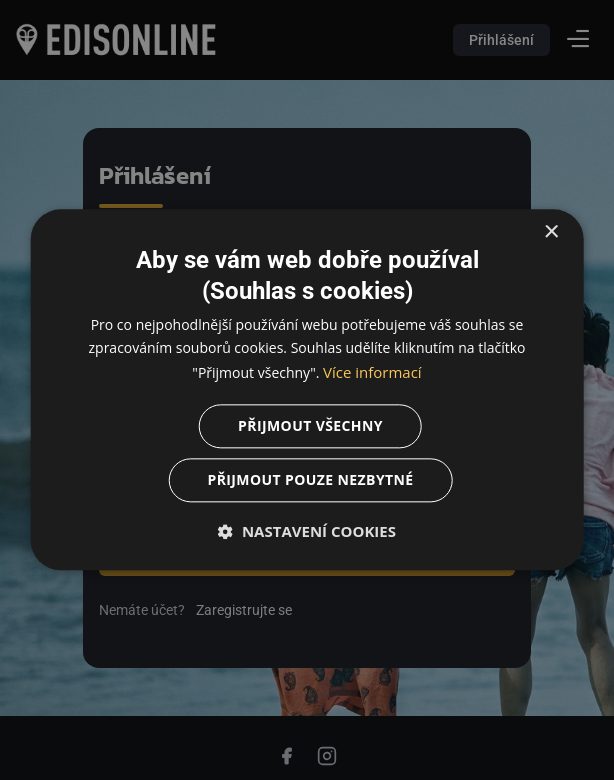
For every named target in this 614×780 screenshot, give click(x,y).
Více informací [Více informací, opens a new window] (372, 372)
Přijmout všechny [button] (310, 426)
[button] (307, 532)
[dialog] (307, 390)
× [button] (550, 232)
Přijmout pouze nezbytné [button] (310, 480)
